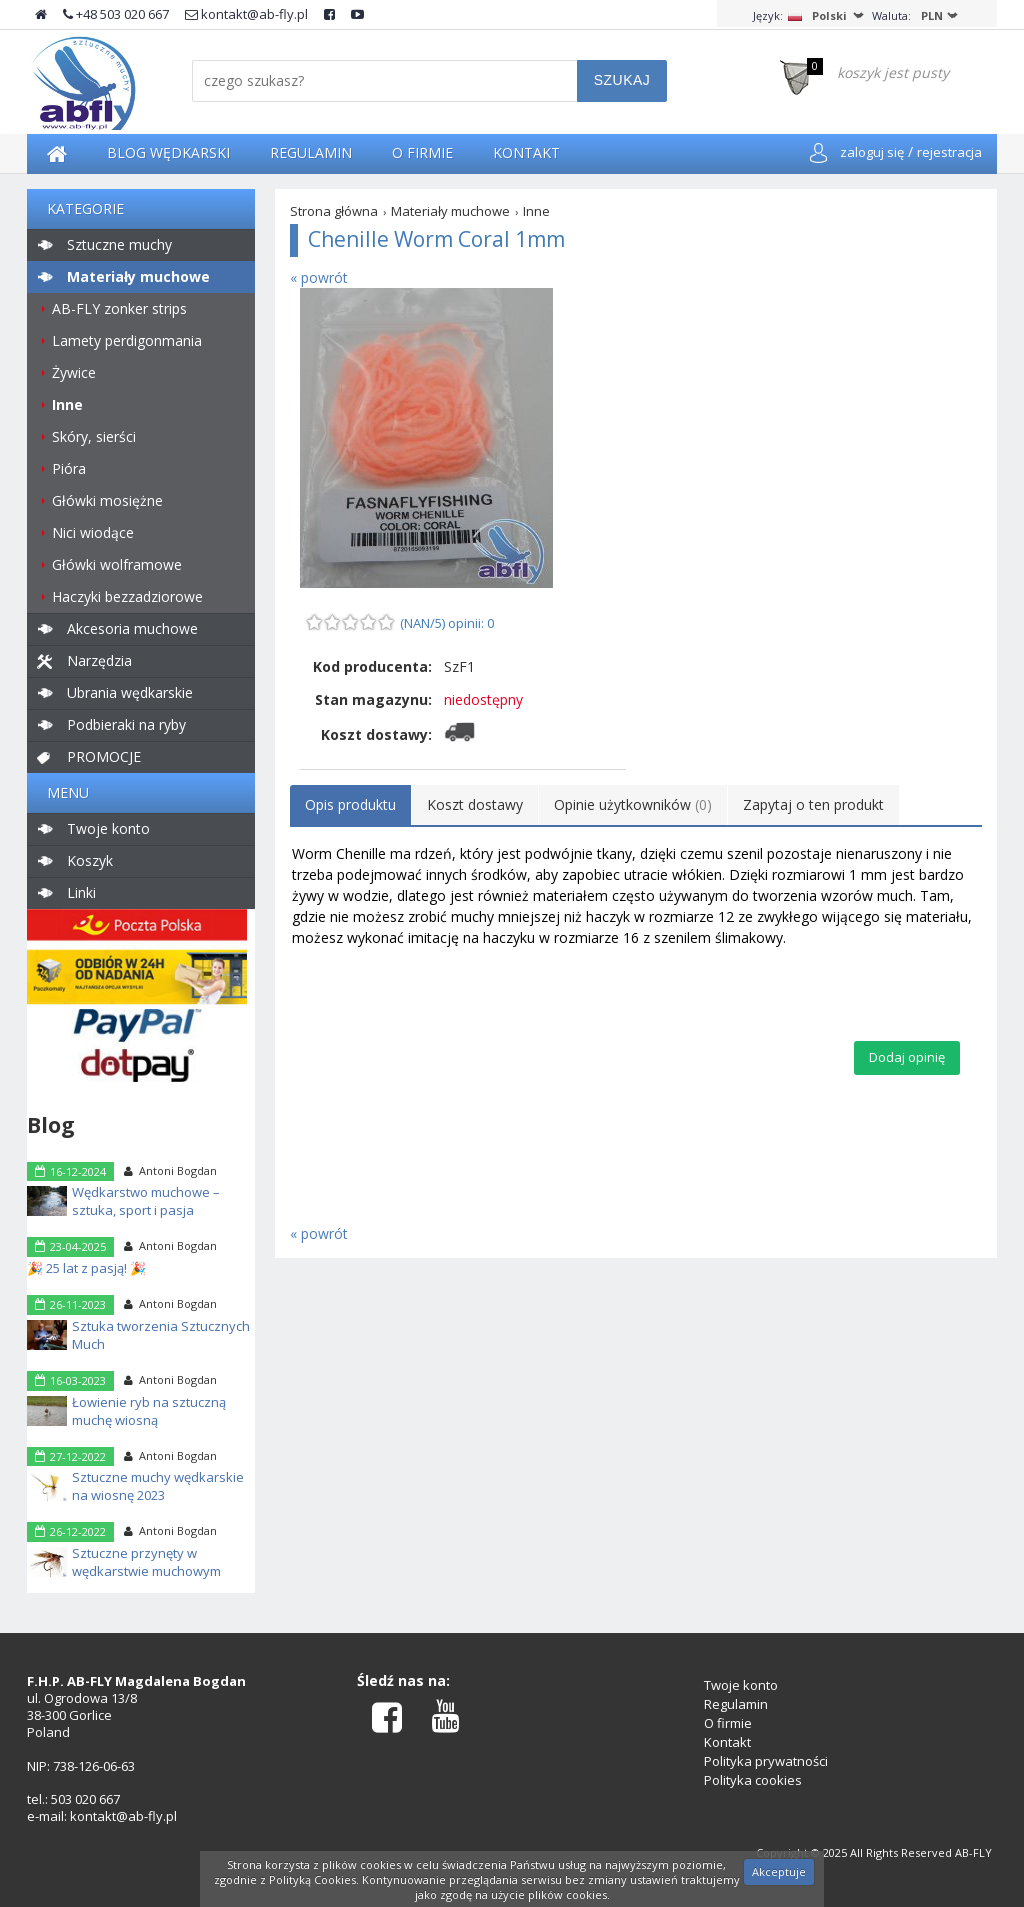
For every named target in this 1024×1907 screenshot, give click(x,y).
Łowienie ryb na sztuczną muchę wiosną (149, 1411)
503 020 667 (85, 1799)
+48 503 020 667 (116, 14)
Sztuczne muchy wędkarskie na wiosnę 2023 (158, 1486)
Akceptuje (779, 1871)
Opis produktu (350, 804)
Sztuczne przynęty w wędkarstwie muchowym (146, 1562)
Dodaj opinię (907, 1057)
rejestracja (949, 152)
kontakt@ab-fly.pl (246, 14)
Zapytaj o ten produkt (813, 804)
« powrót (319, 277)
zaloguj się (872, 152)
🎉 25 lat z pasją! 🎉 (86, 1268)
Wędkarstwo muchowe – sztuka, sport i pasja (146, 1201)
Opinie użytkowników (633, 804)
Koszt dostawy (475, 804)
